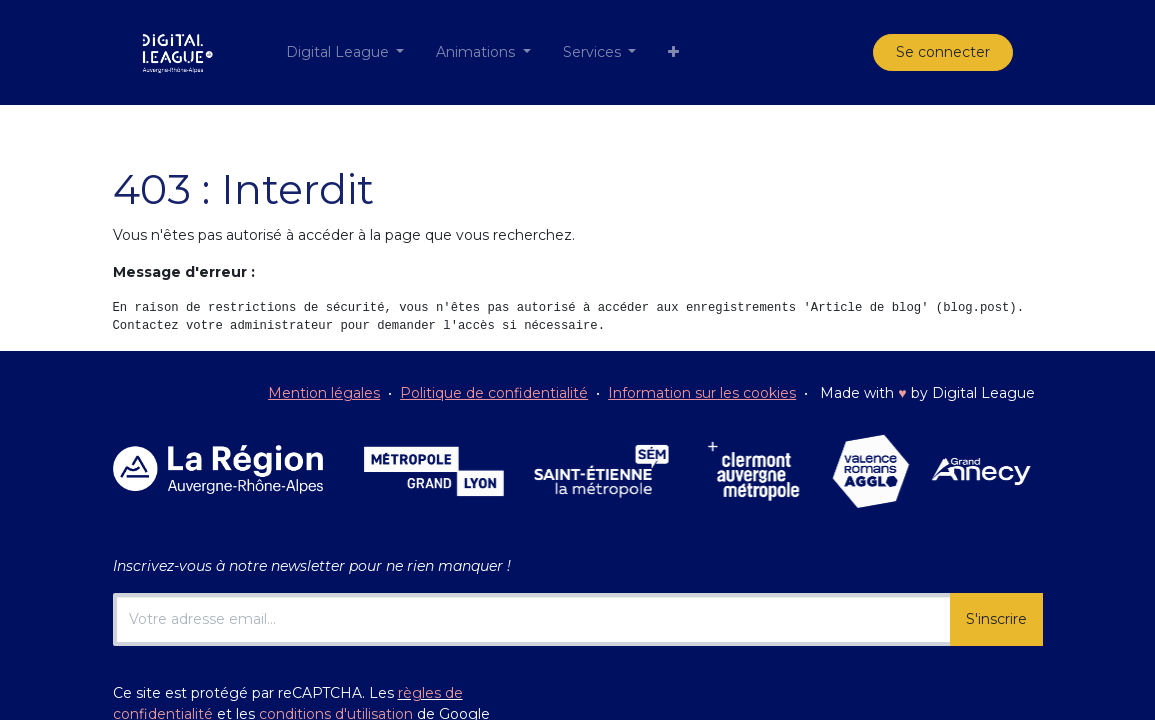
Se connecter (943, 52)
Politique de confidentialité (494, 393)
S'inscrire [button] (996, 619)
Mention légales (324, 393)
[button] (673, 52)
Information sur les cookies (702, 393)
